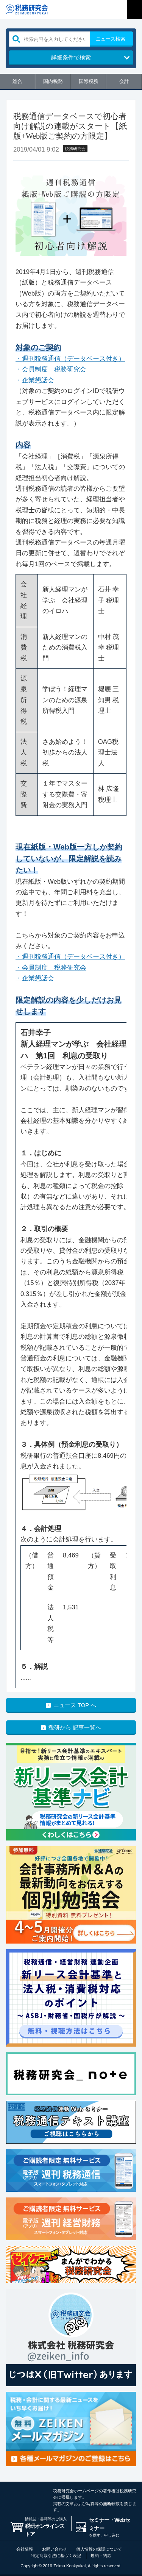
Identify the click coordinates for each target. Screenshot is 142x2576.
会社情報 (24, 2549)
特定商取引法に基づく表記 (56, 2555)
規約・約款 (101, 2555)
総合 (17, 81)
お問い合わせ (54, 2549)
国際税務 (88, 81)
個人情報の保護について (99, 2549)
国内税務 (53, 81)
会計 (124, 81)
